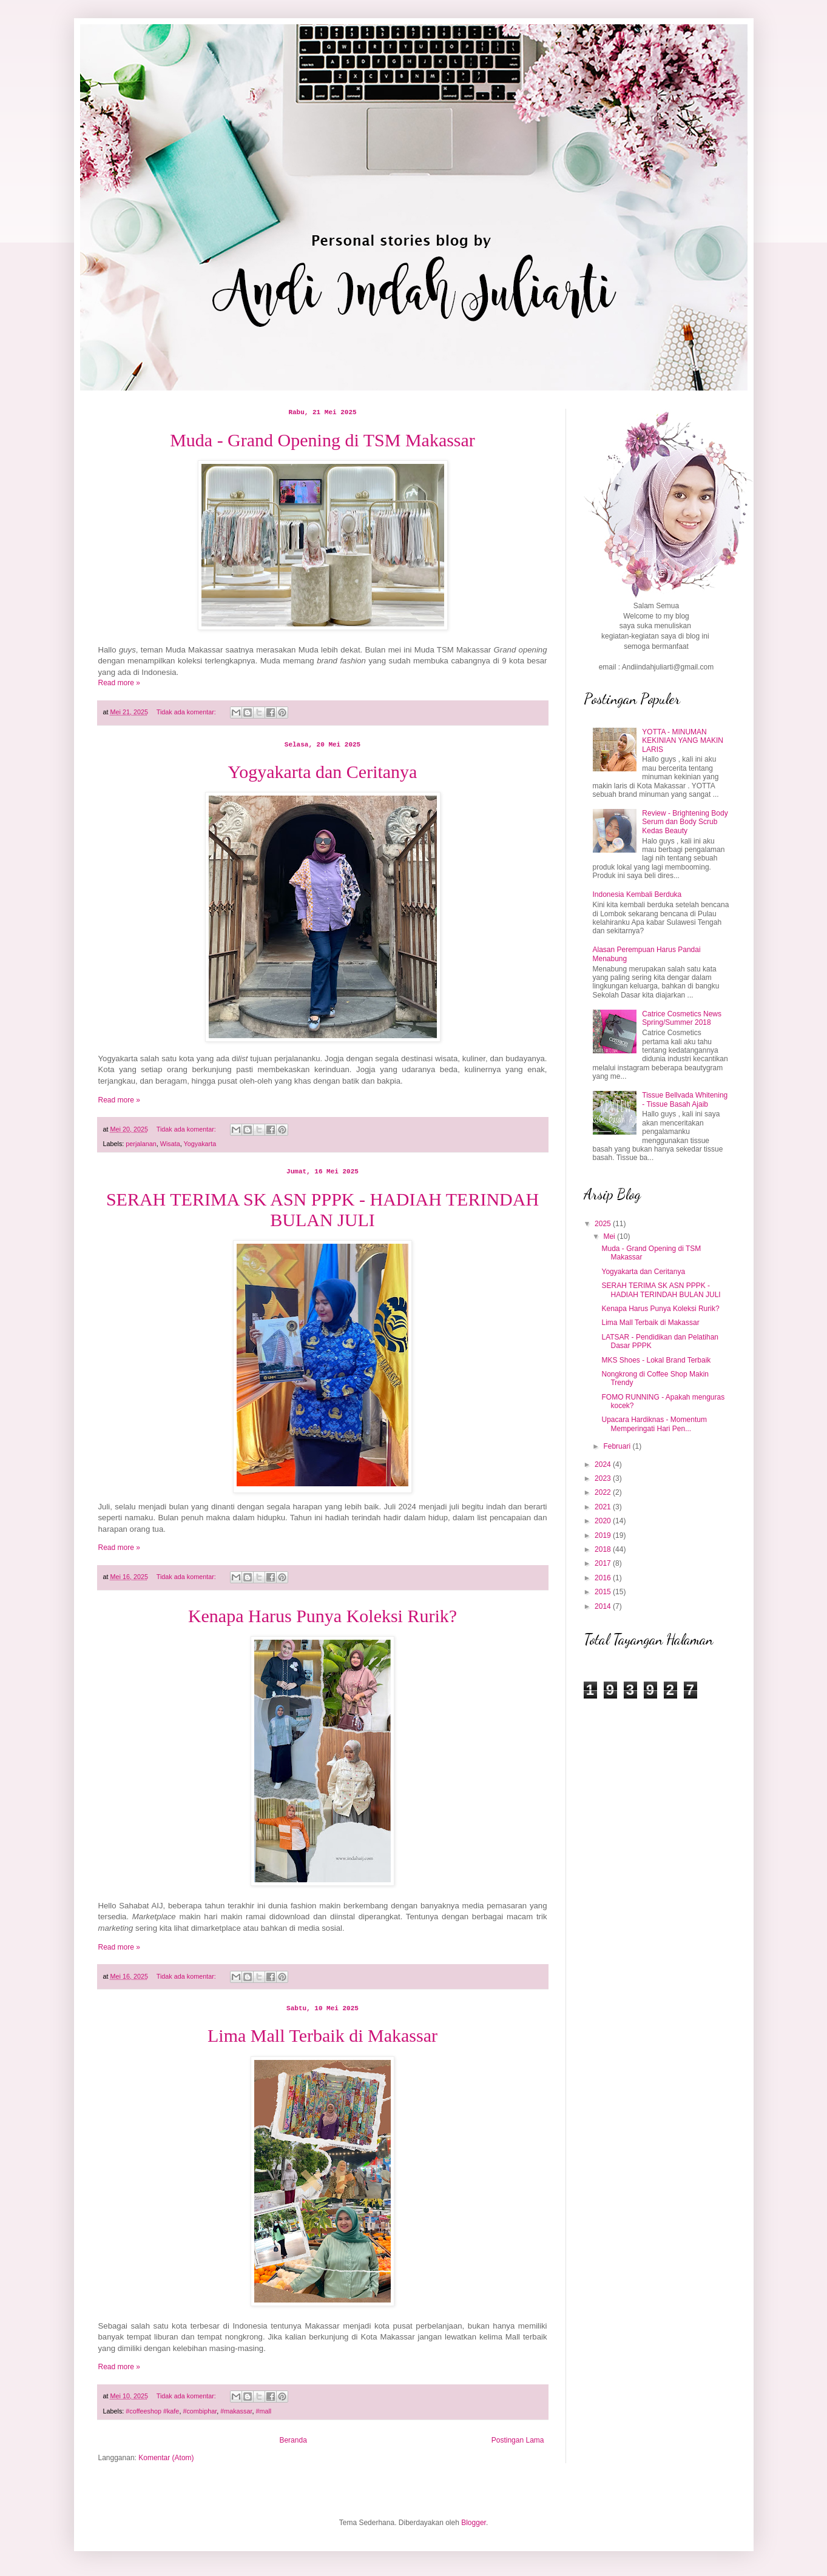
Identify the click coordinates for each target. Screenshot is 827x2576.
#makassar (236, 2411)
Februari (617, 1446)
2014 (604, 1606)
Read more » (119, 683)
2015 (604, 1592)
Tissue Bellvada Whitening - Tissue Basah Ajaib (684, 1099)
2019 (604, 1535)
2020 (604, 1521)
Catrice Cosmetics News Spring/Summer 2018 (681, 1018)
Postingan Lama (517, 2440)
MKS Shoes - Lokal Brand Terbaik (656, 1360)
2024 (604, 1464)
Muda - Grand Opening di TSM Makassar (322, 440)
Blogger (473, 2522)
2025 (604, 1223)
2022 (604, 1492)
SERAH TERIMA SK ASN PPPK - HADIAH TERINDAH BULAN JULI (322, 1209)
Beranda (292, 2440)
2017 (604, 1563)
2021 (604, 1507)
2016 (604, 1578)
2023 (604, 1478)
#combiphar (200, 2411)
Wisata (170, 1143)
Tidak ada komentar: (187, 712)
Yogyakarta (200, 1143)
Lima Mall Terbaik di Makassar (322, 2035)
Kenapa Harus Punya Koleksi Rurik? (322, 1616)
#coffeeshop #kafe (152, 2411)
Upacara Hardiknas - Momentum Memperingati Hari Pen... (653, 1423)
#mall (263, 2411)
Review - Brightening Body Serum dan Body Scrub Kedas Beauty (684, 822)
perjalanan (141, 1143)
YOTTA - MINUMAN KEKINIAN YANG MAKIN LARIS (682, 741)
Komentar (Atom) (166, 2458)
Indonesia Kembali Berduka (637, 894)
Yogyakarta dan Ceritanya (322, 772)
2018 (604, 1549)
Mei (610, 1236)
